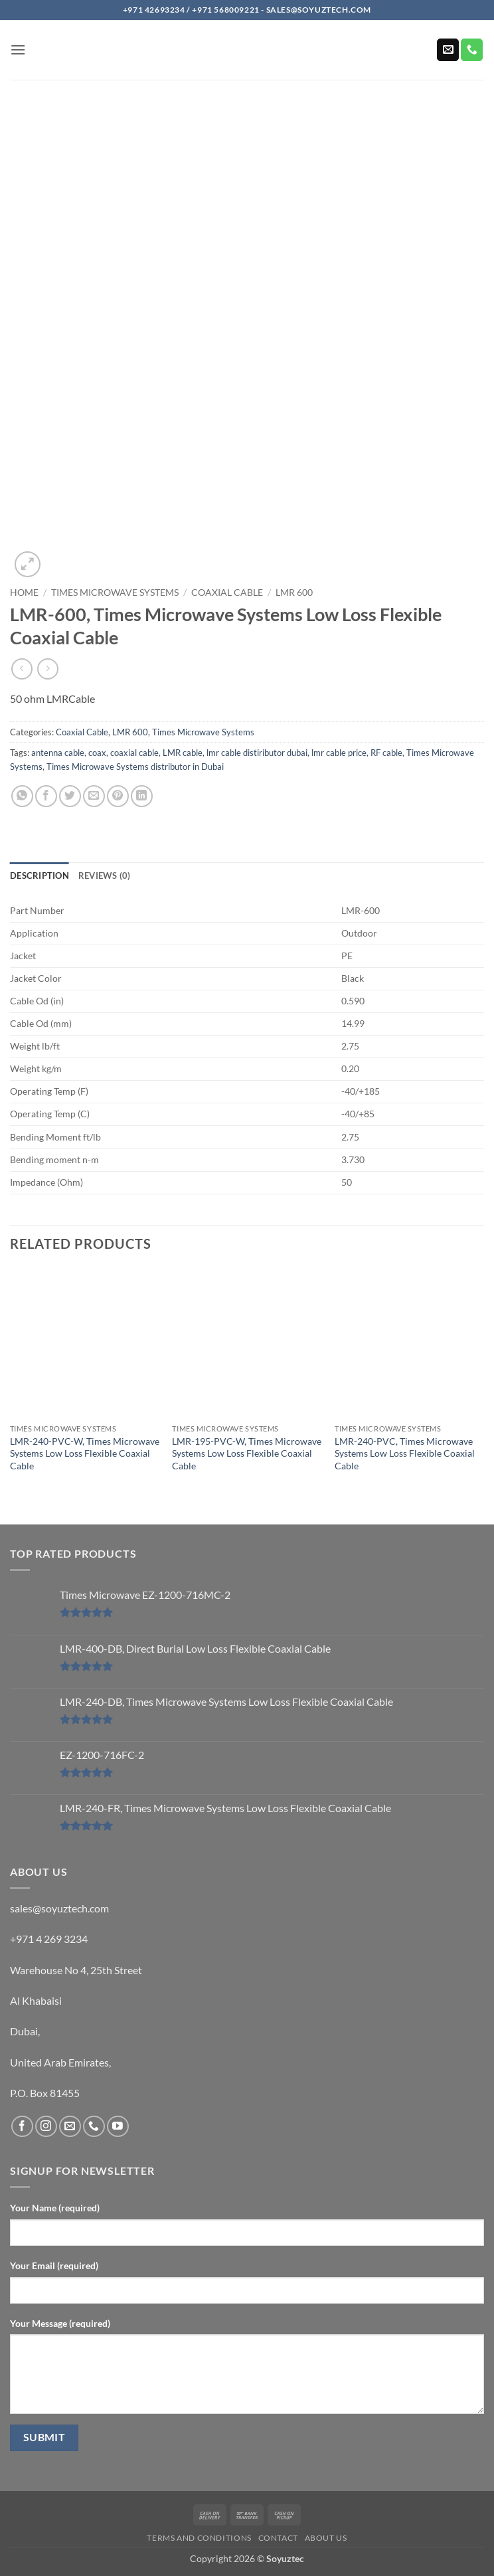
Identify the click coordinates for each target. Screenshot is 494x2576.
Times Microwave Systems (115, 592)
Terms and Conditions (199, 2538)
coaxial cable (134, 752)
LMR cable (183, 752)
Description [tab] (39, 875)
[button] (18, 49)
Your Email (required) (54, 2265)
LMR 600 (294, 592)
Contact (278, 2538)
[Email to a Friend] (94, 796)
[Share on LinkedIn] (142, 796)
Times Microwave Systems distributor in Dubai (135, 766)
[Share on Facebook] (46, 796)
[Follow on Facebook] (22, 2127)
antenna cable (57, 752)
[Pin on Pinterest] (118, 796)
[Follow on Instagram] (46, 2127)
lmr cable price (339, 752)
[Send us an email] (448, 50)
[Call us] (472, 50)
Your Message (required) (60, 2323)
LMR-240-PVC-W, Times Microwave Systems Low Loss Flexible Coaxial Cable (84, 1453)
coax (97, 752)
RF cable (386, 752)
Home (24, 592)
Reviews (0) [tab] (104, 875)
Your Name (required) (55, 2207)
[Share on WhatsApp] (22, 796)
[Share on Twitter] (70, 796)
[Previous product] (47, 668)
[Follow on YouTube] (118, 2127)
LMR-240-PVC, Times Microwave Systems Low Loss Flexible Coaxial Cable (405, 1453)
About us (326, 2538)
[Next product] (21, 668)
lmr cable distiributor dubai (256, 752)
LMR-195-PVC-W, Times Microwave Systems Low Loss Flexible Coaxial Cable (246, 1453)
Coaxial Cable (227, 592)
